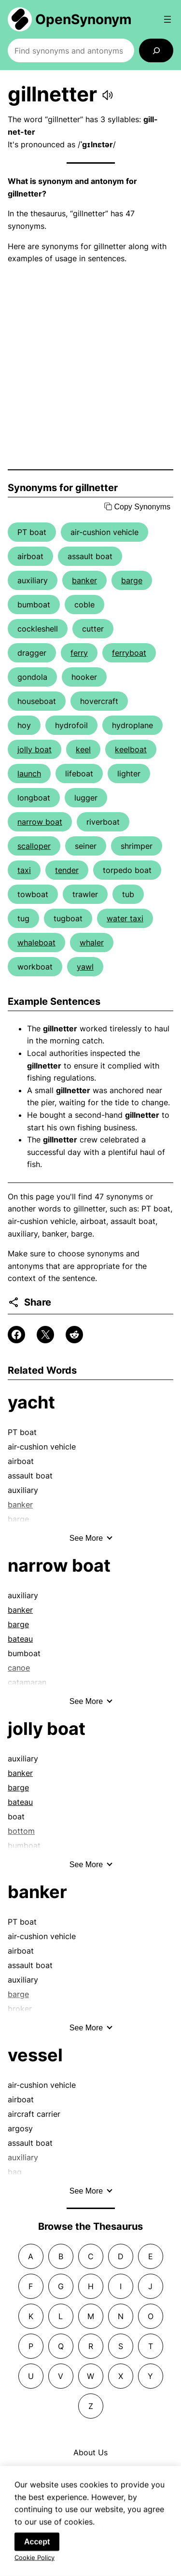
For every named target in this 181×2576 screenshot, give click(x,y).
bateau (20, 1639)
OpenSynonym (83, 19)
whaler (92, 942)
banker (84, 580)
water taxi (125, 918)
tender (67, 870)
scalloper (34, 846)
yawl (85, 966)
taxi (24, 870)
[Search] (156, 50)
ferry (79, 653)
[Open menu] (167, 19)
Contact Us (90, 2472)
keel (83, 749)
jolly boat (34, 749)
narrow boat (39, 822)
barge (131, 580)
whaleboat (36, 942)
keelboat (131, 749)
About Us (90, 2452)
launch (29, 773)
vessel (35, 2055)
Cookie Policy (34, 2567)
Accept (37, 2552)
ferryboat (129, 653)
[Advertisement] (90, 367)
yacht (31, 1402)
